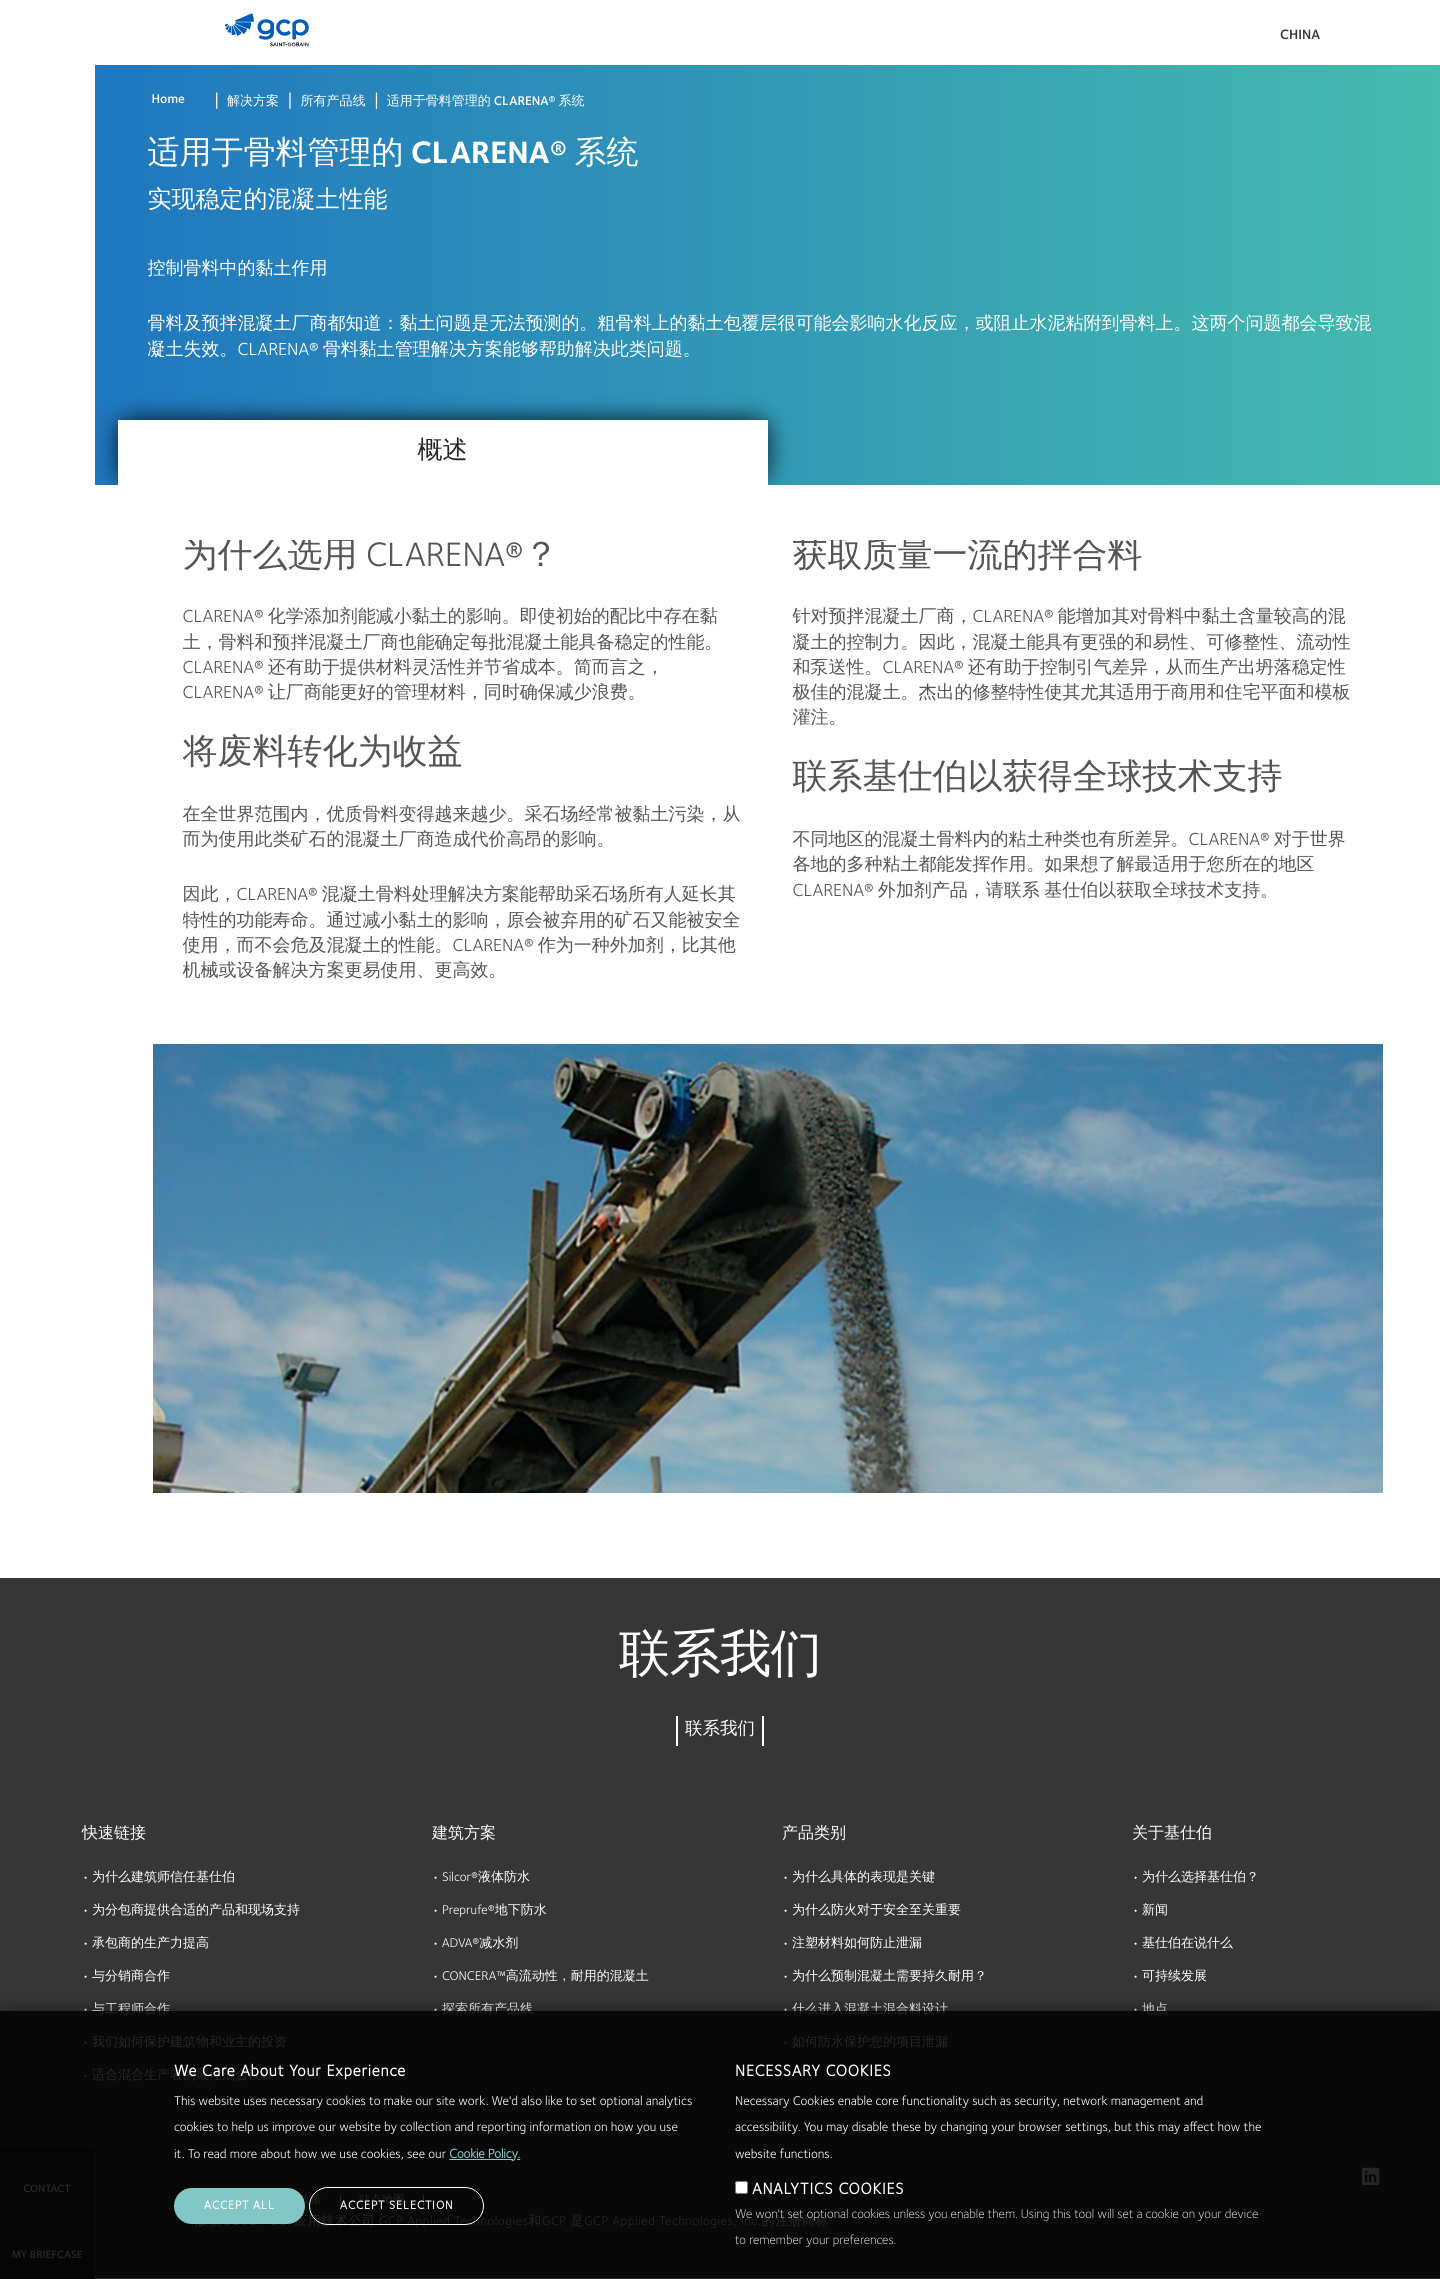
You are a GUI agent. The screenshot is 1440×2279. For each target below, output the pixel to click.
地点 (1155, 2010)
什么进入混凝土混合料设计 (870, 2010)
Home (168, 100)
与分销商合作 (131, 1977)
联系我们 (720, 1730)
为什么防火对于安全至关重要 (876, 1911)
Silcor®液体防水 (486, 1878)
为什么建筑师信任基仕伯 (163, 1878)
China (1300, 36)
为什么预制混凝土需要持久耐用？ (889, 1977)
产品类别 (814, 1834)
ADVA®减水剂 (480, 1944)
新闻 (1155, 1911)
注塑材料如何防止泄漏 (857, 1944)
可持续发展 (1174, 1977)
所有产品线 (332, 102)
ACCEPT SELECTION (396, 2237)
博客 (22, 373)
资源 (22, 219)
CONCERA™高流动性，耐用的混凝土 (545, 1977)
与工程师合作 (131, 2010)
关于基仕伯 (43, 296)
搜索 (1370, 40)
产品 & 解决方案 (51, 56)
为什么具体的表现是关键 (863, 1878)
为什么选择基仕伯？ (1200, 1878)
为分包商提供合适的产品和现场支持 (196, 1911)
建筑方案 (464, 1834)
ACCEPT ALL (239, 2237)
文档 (22, 142)
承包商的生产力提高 (150, 1944)
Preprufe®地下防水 (494, 1911)
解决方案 (253, 102)
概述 (443, 452)
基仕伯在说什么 (1187, 1944)
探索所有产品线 (487, 2010)
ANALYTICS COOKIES (828, 2221)
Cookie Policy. (484, 2186)
